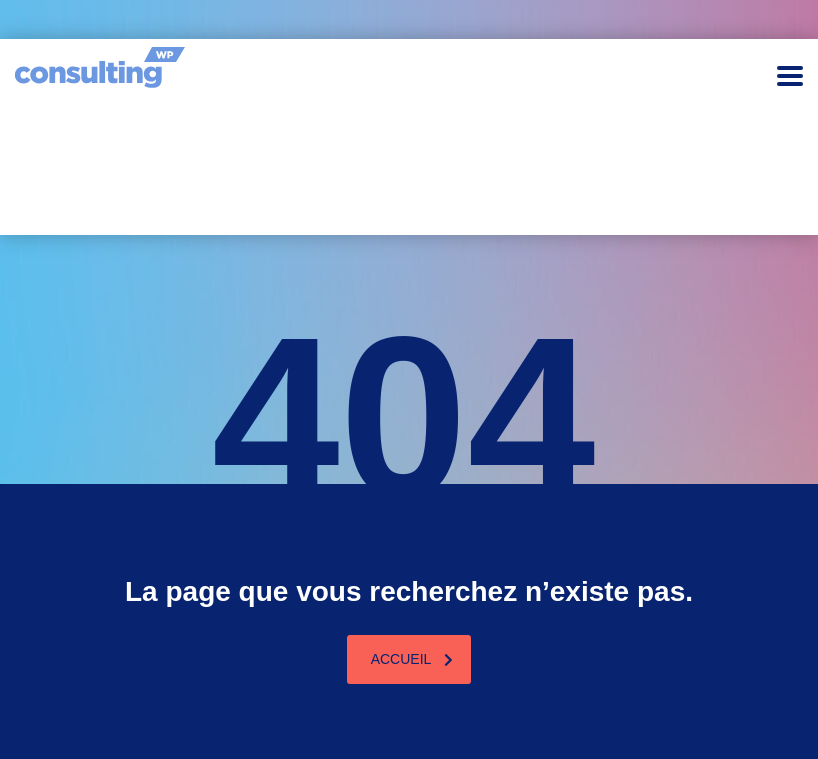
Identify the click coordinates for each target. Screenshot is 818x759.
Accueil (412, 659)
